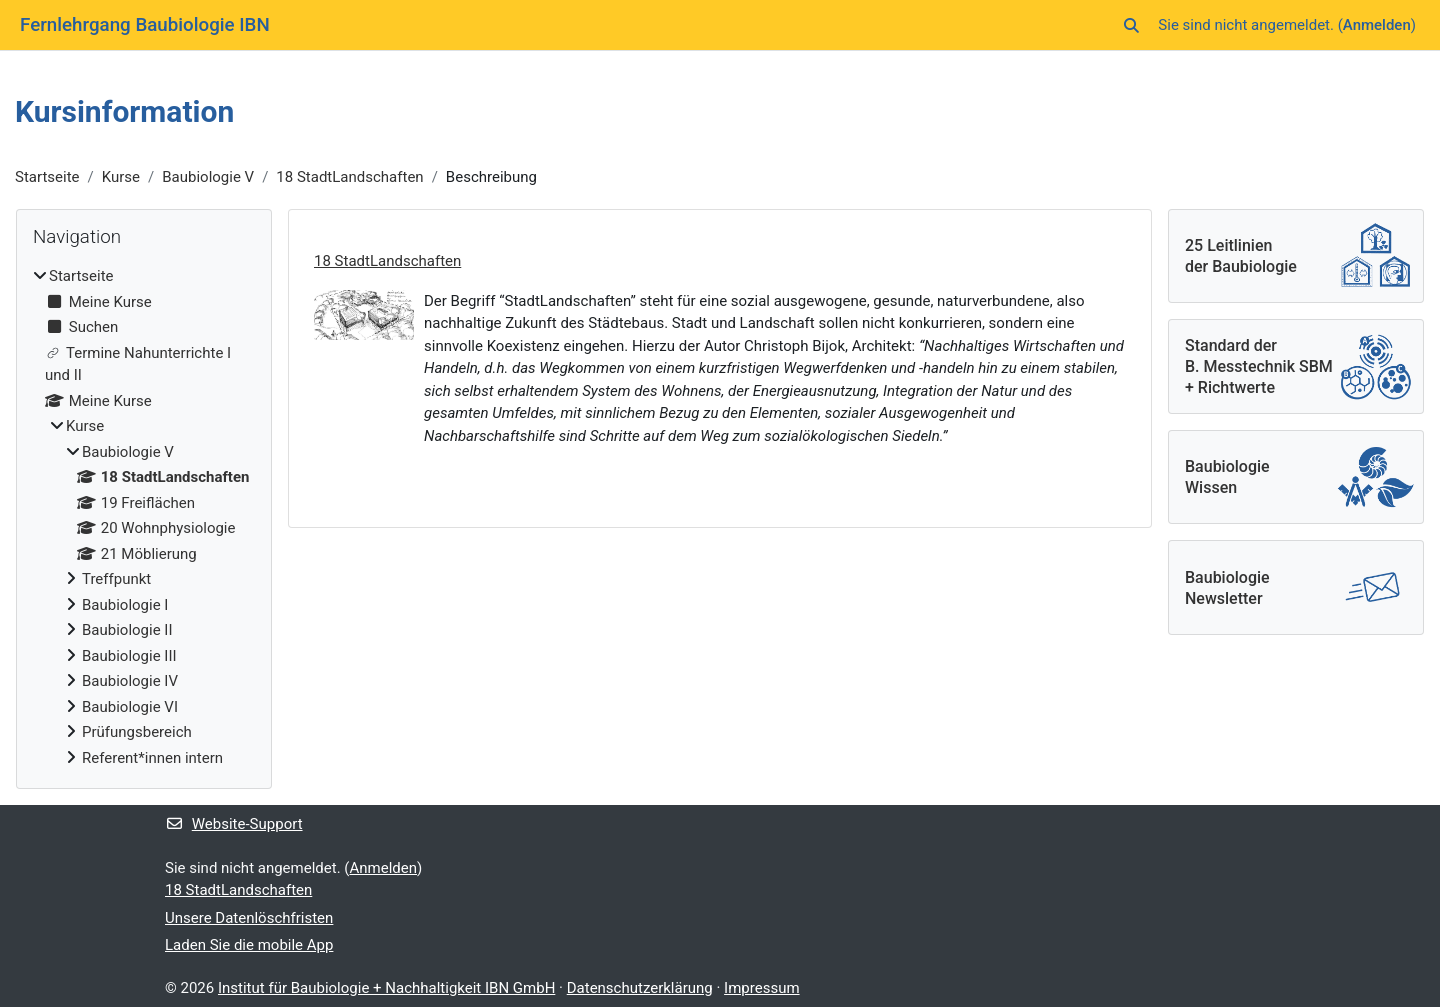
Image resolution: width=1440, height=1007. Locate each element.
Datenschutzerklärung (640, 988)
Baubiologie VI (130, 707)
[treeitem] (144, 517)
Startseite (47, 177)
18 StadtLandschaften (349, 177)
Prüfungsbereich (137, 732)
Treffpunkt (116, 579)
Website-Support (234, 824)
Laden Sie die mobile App (249, 945)
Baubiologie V (208, 177)
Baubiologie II (127, 630)
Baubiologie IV (130, 681)
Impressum (761, 988)
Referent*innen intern (152, 758)
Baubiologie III (129, 656)
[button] (1132, 25)
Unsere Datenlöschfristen (249, 918)
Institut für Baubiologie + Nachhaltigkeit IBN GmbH (386, 988)
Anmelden (1377, 25)
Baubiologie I (125, 605)
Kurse (121, 177)
